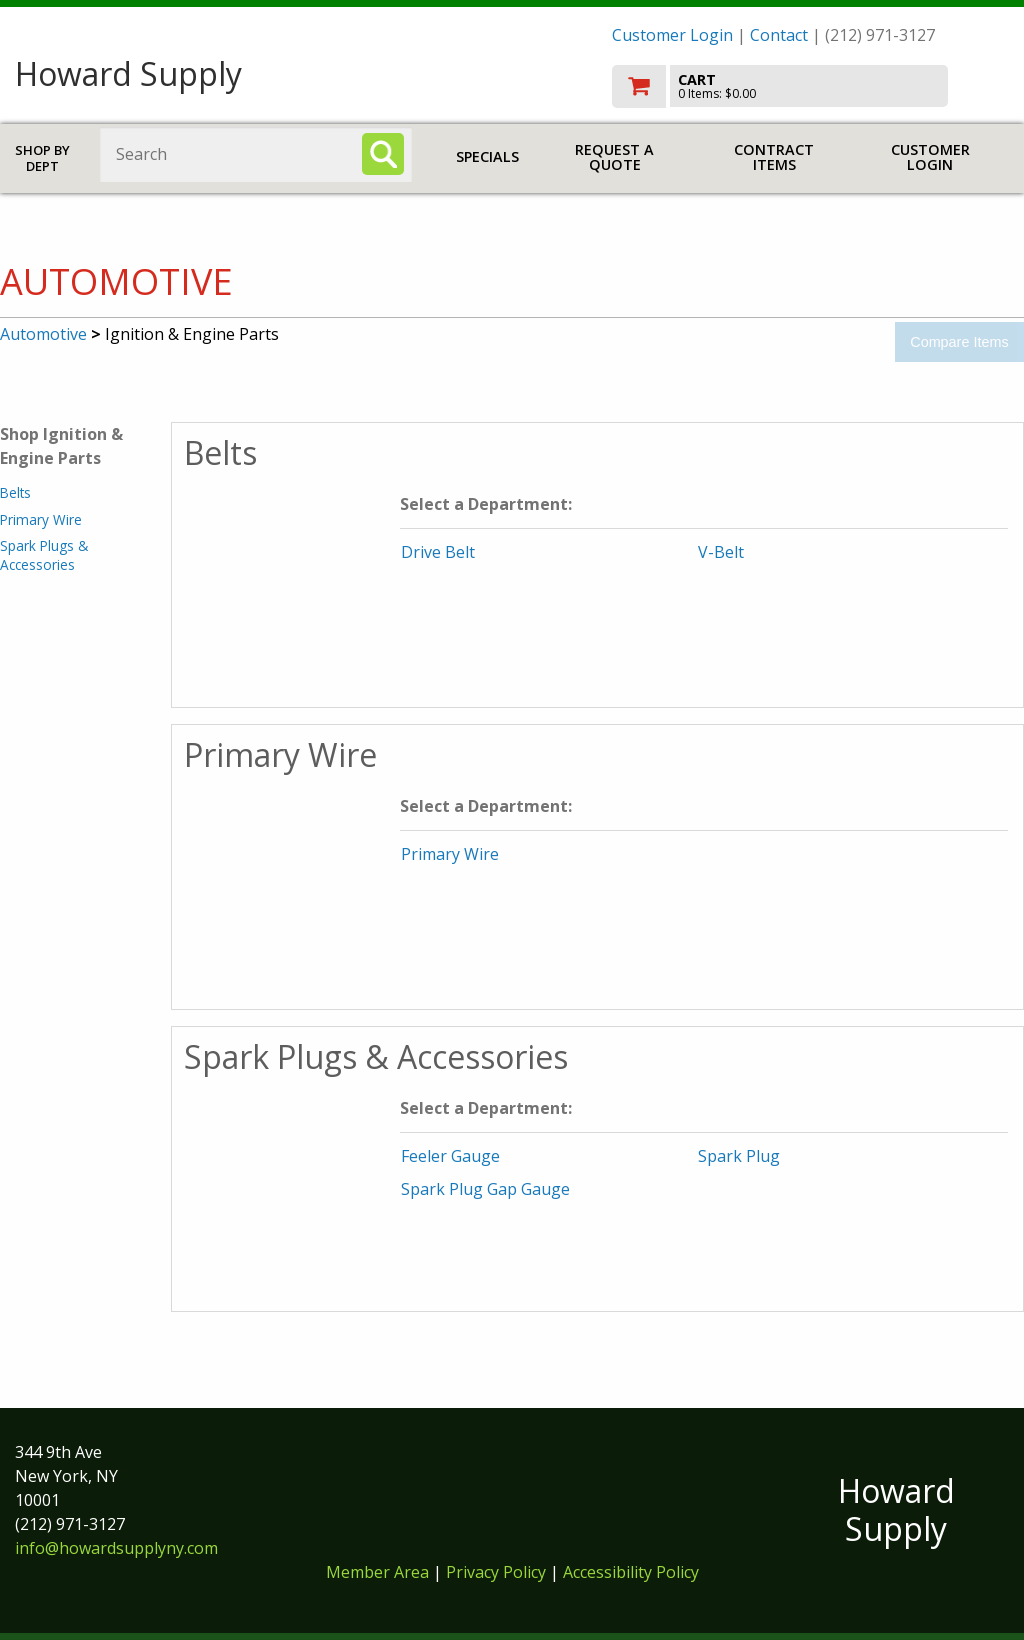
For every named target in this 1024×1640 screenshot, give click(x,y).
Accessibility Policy (631, 1572)
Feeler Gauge (450, 1156)
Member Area (377, 1572)
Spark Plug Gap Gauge (485, 1189)
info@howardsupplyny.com (116, 1548)
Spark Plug (739, 1156)
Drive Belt (438, 552)
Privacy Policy (498, 1572)
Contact (779, 35)
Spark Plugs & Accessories (44, 554)
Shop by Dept (42, 158)
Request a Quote (614, 157)
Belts (15, 492)
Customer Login (672, 35)
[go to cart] (810, 86)
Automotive (43, 334)
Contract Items (774, 157)
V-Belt (721, 552)
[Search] (383, 154)
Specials (487, 156)
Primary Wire (41, 519)
